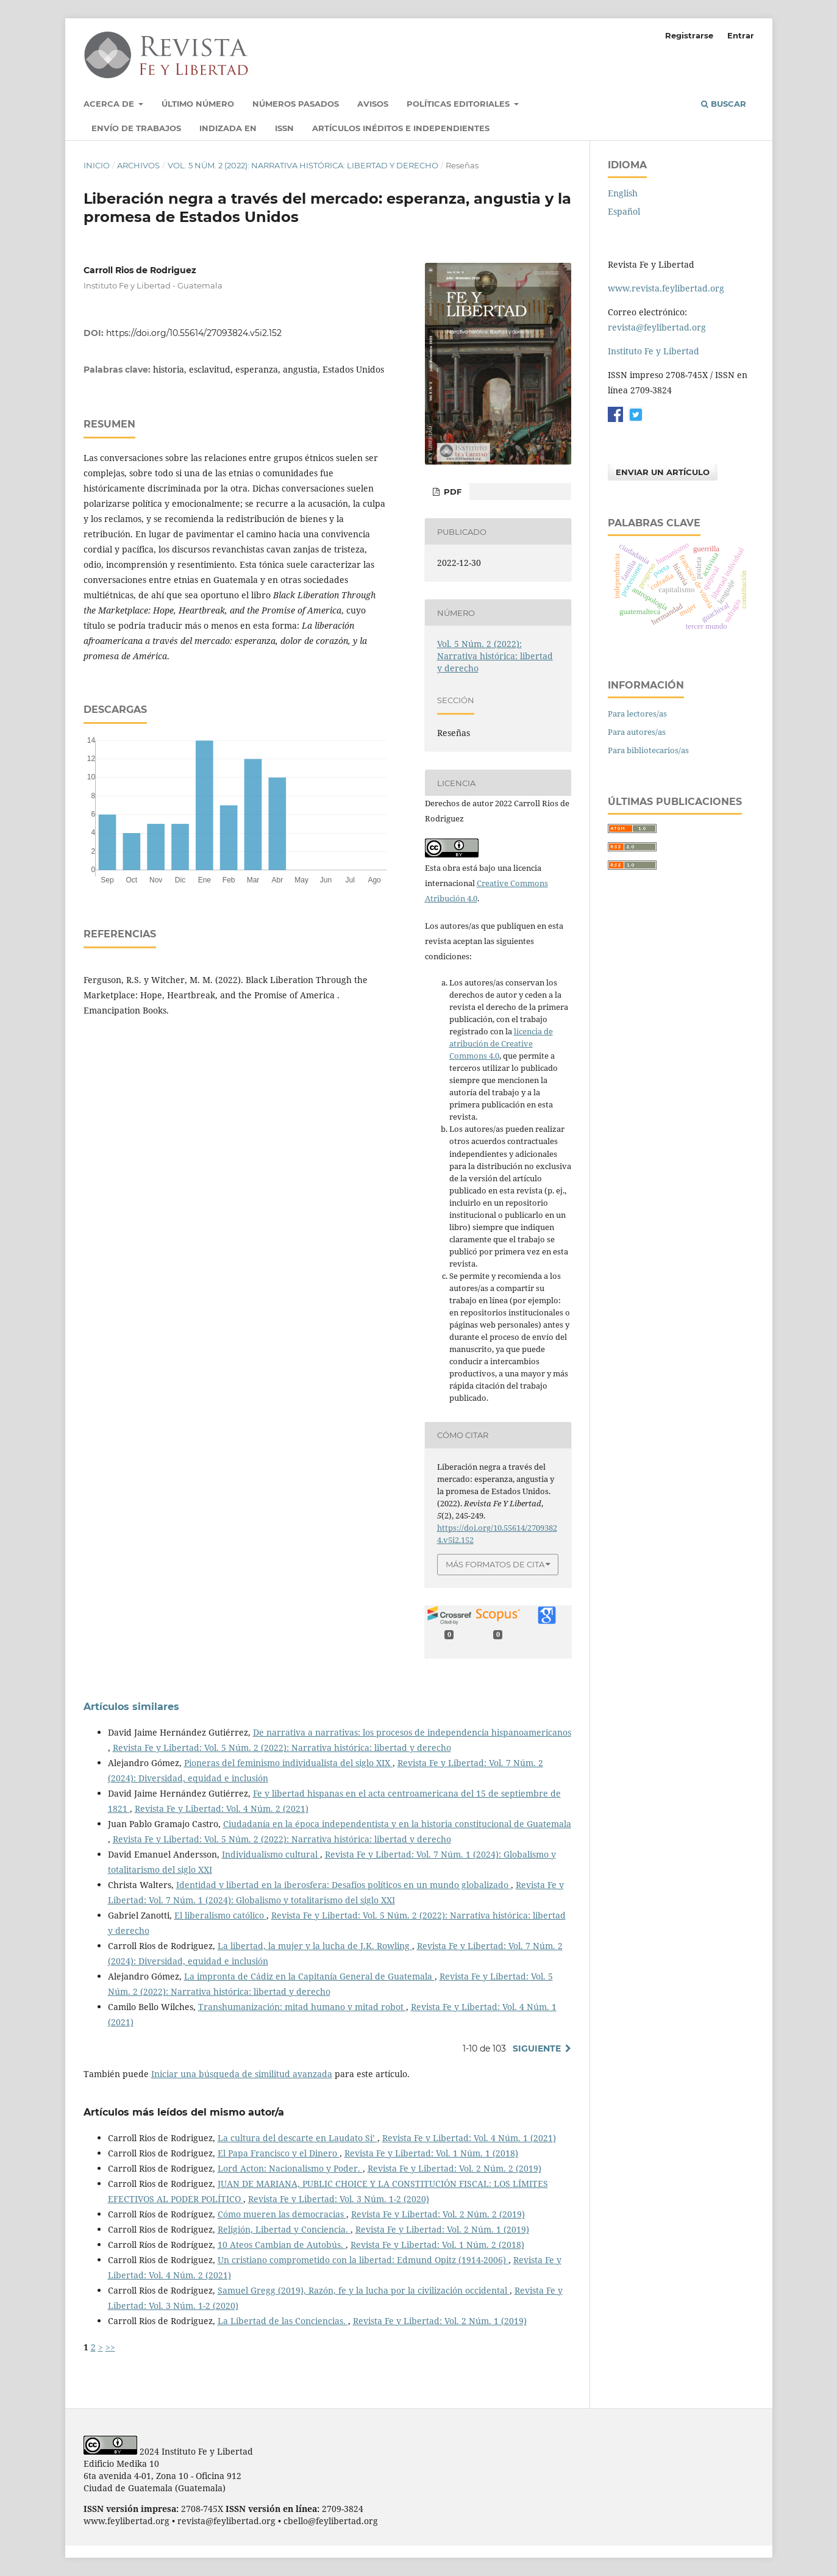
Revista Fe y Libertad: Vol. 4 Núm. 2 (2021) (221, 1808)
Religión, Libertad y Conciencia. (284, 2229)
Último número (198, 104)
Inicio (97, 165)
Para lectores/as (637, 713)
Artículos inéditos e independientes (401, 128)
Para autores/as (637, 731)
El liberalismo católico (220, 1915)
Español (624, 211)
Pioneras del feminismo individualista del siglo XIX (288, 1763)
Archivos (138, 165)
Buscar (723, 104)
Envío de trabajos (136, 128)
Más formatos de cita (495, 1564)
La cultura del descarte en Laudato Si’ (297, 2138)
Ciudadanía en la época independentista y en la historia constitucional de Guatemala (397, 1824)
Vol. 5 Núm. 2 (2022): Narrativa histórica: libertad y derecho (303, 165)
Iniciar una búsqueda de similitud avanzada (241, 2074)
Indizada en (228, 128)
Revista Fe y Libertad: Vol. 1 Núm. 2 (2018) (437, 2244)
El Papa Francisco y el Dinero (279, 2153)
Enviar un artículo (663, 472)
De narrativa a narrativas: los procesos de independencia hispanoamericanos (412, 1732)
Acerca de (110, 104)
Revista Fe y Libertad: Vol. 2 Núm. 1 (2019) (442, 2229)
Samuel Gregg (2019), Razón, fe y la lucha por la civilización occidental (364, 2290)
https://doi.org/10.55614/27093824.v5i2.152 (194, 332)
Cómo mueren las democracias (282, 2214)
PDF (451, 491)
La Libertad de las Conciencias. (283, 2321)
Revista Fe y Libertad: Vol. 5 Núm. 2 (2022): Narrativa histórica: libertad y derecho (282, 1747)
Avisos (372, 104)
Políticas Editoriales (459, 104)
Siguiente (537, 2048)
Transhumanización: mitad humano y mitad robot (302, 2006)
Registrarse (689, 35)
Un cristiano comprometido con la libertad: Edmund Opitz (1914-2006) (363, 2260)
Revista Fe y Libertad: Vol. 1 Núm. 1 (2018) (431, 2153)
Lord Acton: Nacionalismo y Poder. (290, 2168)
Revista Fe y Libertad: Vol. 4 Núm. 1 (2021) (469, 2138)
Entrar (740, 35)
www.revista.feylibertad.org (666, 288)
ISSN (284, 128)
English (623, 193)
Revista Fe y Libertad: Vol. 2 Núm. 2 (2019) (454, 2168)
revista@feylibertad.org (657, 327)
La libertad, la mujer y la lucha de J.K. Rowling (315, 1946)
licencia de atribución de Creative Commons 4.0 (501, 1043)
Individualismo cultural (271, 1854)
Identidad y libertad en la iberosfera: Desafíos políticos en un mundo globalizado (343, 1885)
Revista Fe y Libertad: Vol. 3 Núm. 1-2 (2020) (338, 2199)
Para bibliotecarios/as (648, 750)
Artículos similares (131, 1706)
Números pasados (295, 104)
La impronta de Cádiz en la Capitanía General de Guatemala (309, 1976)
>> (110, 2347)
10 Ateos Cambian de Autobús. (282, 2244)
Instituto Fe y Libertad (653, 351)
